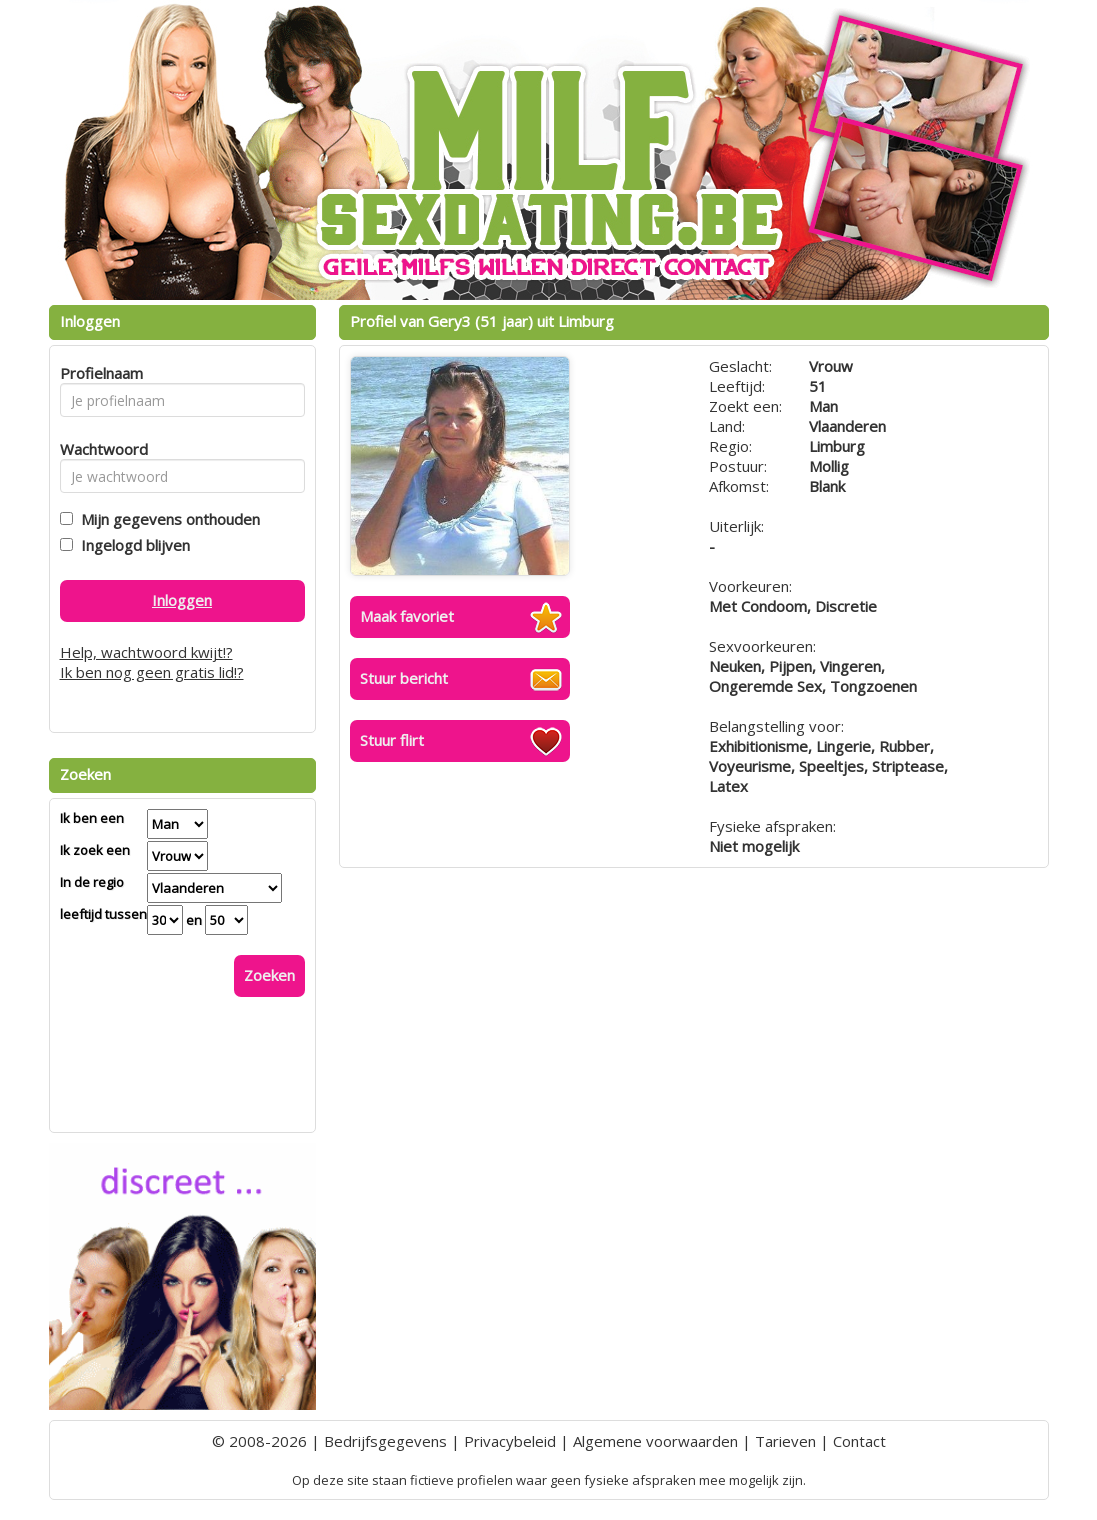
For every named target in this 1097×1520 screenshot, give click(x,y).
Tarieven (785, 1441)
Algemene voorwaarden (655, 1441)
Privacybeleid (510, 1441)
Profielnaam (98, 373)
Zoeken (269, 975)
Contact (859, 1441)
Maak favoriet (407, 616)
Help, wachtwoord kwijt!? (146, 652)
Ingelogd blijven (131, 545)
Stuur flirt (392, 740)
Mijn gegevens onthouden (166, 519)
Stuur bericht (404, 678)
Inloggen (182, 600)
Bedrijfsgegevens (385, 1441)
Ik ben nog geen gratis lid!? (152, 672)
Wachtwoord (98, 449)
